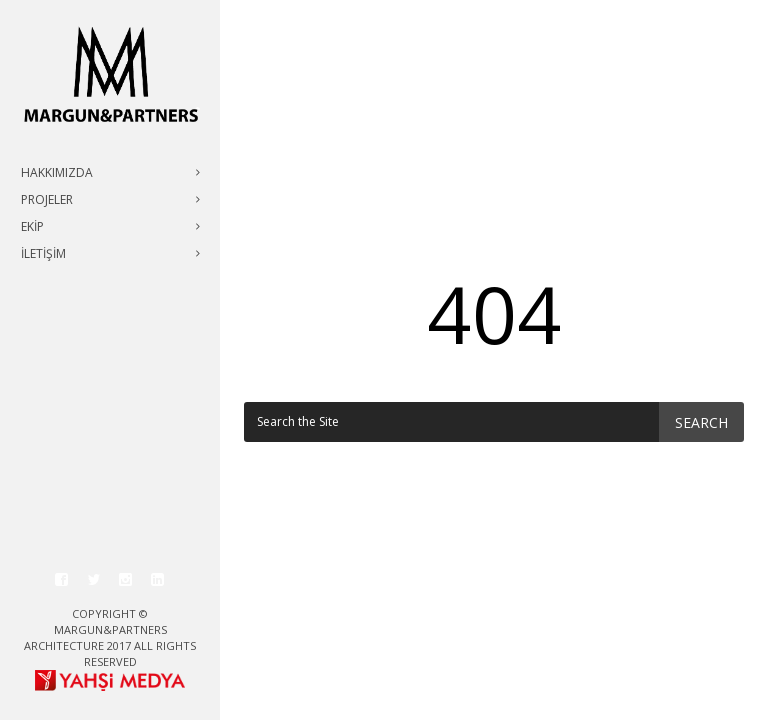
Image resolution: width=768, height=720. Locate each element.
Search (701, 422)
